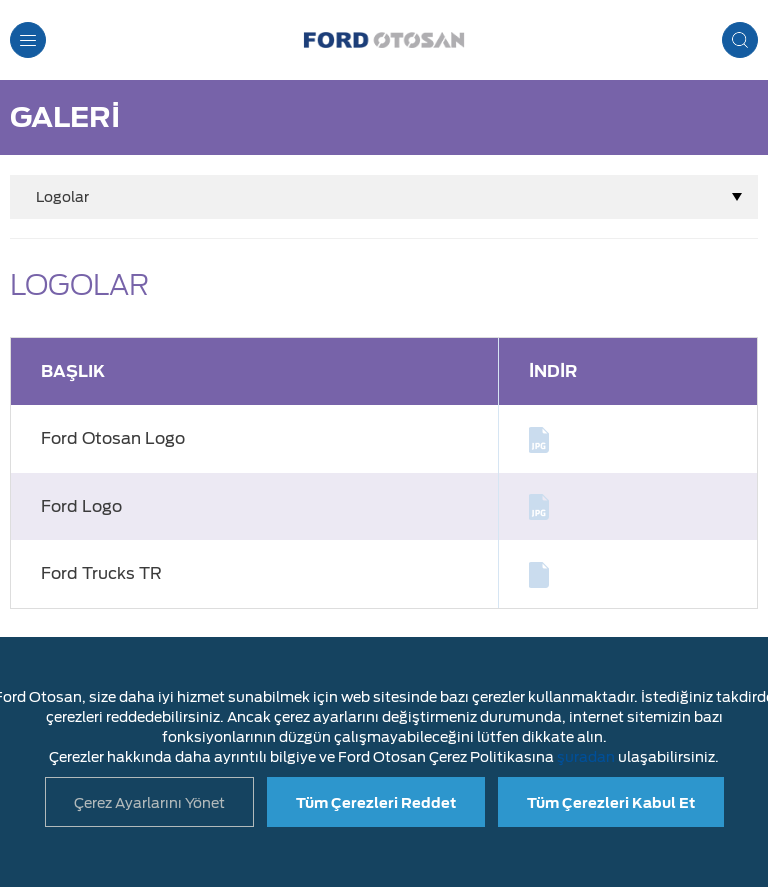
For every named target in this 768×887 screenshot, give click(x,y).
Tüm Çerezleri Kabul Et (611, 803)
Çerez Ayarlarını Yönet (149, 803)
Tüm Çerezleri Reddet (376, 803)
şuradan (586, 757)
